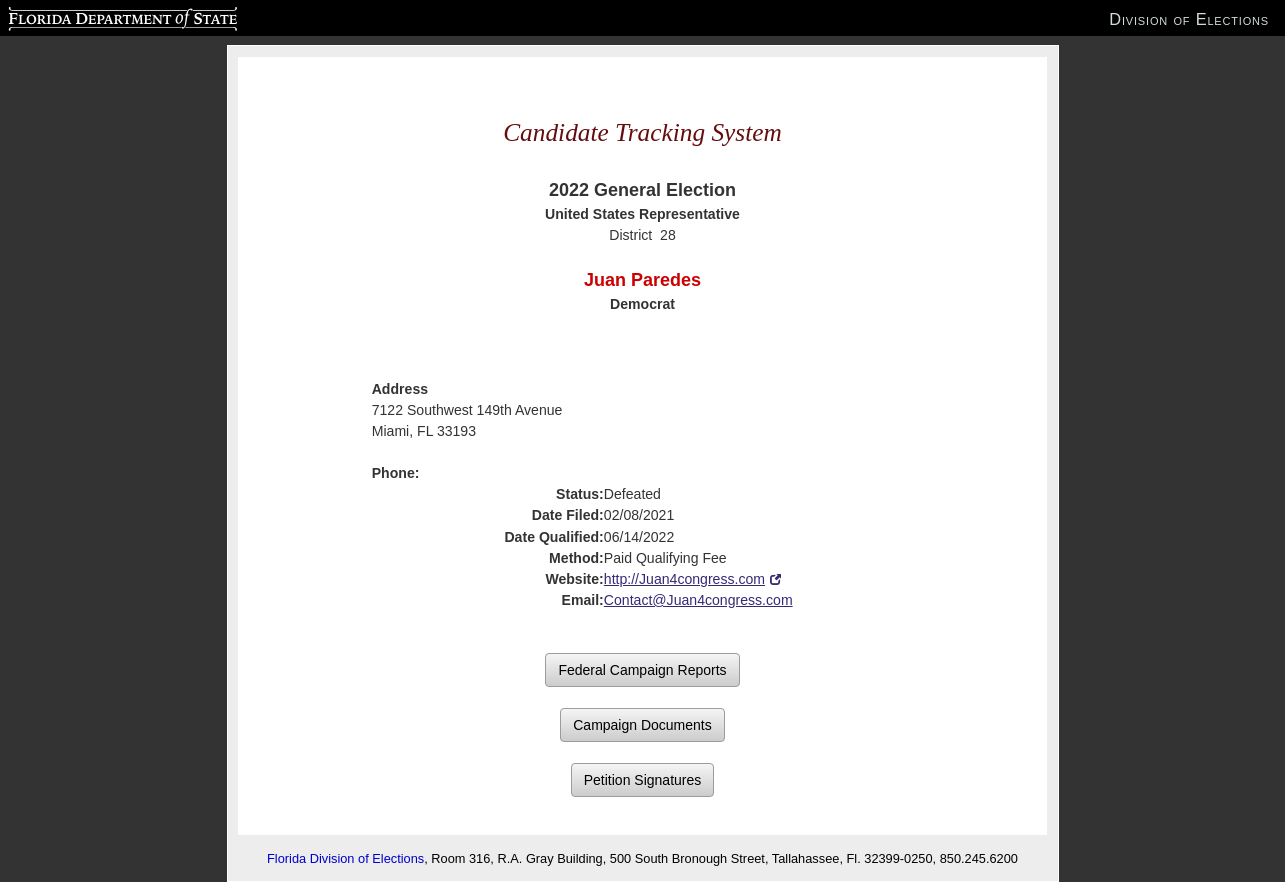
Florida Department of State (83, 16)
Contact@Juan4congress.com (698, 600)
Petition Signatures (643, 780)
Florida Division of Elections (345, 858)
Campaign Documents (642, 725)
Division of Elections (1189, 19)
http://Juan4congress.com (684, 579)
